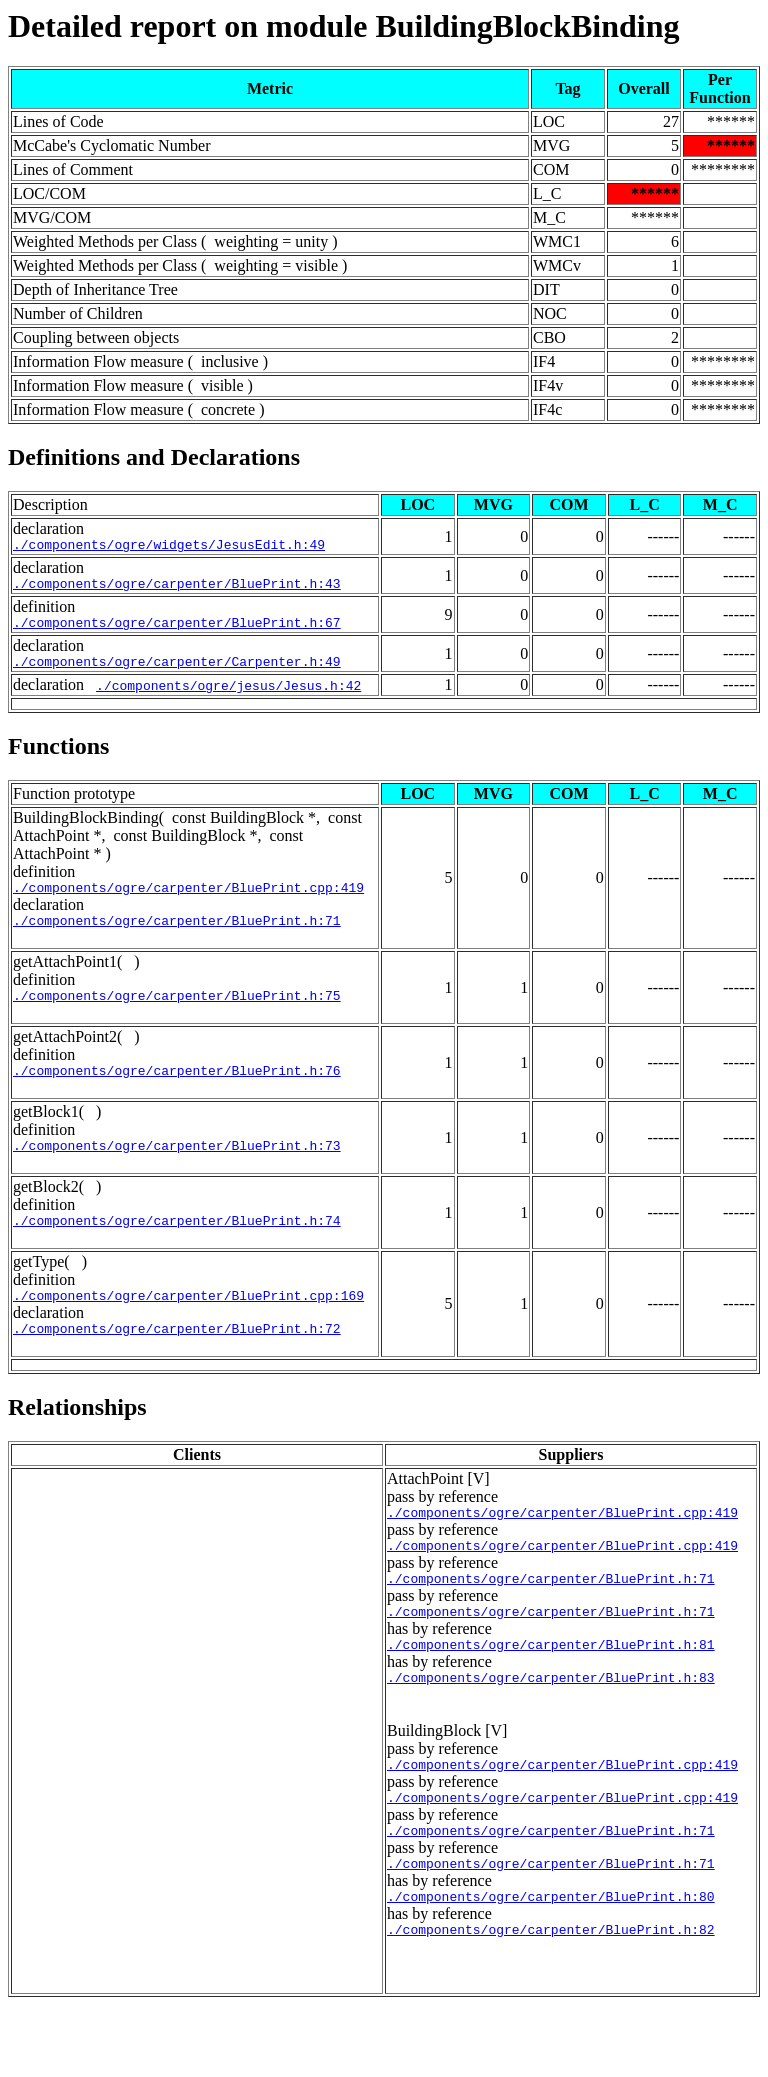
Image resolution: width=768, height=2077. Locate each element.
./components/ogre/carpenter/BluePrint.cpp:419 (188, 902)
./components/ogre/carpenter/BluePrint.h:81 (551, 1695)
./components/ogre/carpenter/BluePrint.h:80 (551, 1965)
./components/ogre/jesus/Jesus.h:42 (228, 697)
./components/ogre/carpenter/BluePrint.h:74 (177, 1250)
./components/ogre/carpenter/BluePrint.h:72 (177, 1364)
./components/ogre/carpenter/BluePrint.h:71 (177, 938)
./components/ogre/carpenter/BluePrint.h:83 (551, 1731)
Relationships (77, 1443)
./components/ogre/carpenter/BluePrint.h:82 (551, 2001)
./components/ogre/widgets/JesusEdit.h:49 (169, 547)
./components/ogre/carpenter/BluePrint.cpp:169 (188, 1328)
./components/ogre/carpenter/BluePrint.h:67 (177, 631)
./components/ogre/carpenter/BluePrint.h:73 (177, 1172)
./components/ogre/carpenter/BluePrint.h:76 (177, 1094)
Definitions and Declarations (154, 457)
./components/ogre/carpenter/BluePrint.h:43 (177, 589)
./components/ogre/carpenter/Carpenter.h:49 (177, 673)
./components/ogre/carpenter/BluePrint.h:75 (177, 1016)
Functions (58, 758)
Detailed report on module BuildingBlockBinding (344, 26)
